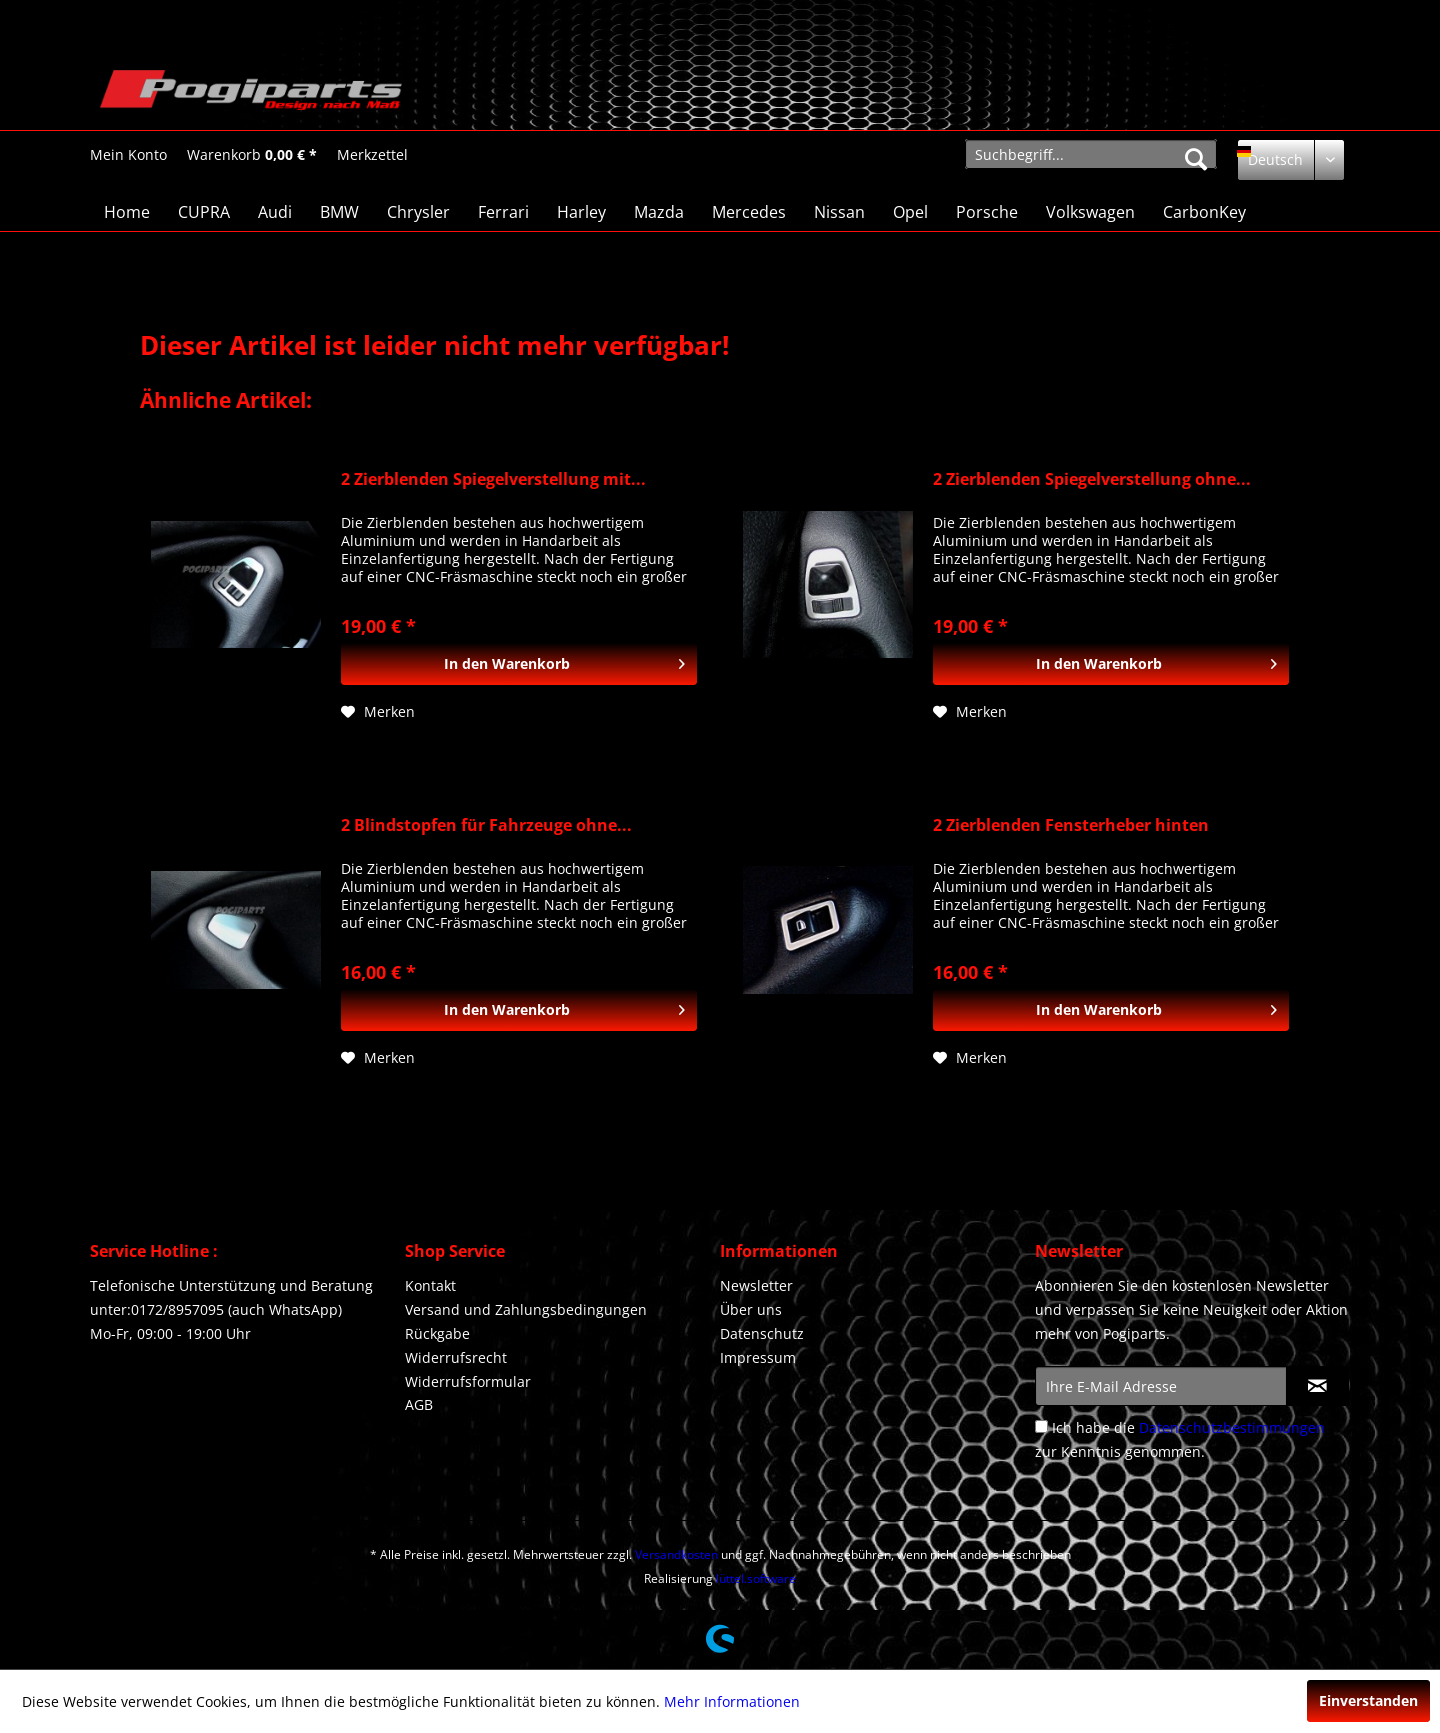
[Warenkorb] (252, 155)
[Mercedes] (749, 212)
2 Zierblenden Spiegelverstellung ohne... (1092, 479)
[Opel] (910, 212)
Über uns (751, 1309)
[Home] (127, 212)
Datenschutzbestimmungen (1232, 1427)
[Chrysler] (418, 212)
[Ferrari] (503, 212)
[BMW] (339, 212)
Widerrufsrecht (456, 1357)
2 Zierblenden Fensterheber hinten (1071, 825)
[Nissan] (839, 212)
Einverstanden (1368, 1700)
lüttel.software (756, 1578)
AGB (419, 1404)
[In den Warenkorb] (519, 664)
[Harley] (581, 212)
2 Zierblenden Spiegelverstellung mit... (493, 479)
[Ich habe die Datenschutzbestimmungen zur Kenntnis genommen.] (1041, 1426)
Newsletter (756, 1285)
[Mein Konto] (128, 155)
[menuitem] (128, 154)
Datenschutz (762, 1333)
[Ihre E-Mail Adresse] (1161, 1386)
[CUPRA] (204, 212)
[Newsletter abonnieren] (1317, 1386)
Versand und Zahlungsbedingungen (526, 1309)
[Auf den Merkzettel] (378, 712)
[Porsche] (987, 212)
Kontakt (430, 1285)
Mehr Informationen (732, 1701)
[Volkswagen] (1090, 212)
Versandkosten (676, 1554)
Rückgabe (437, 1333)
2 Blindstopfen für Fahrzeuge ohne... (486, 825)
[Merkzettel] (372, 155)
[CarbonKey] (1204, 212)
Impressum (758, 1357)
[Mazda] (659, 212)
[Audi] (275, 212)
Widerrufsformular (468, 1381)
